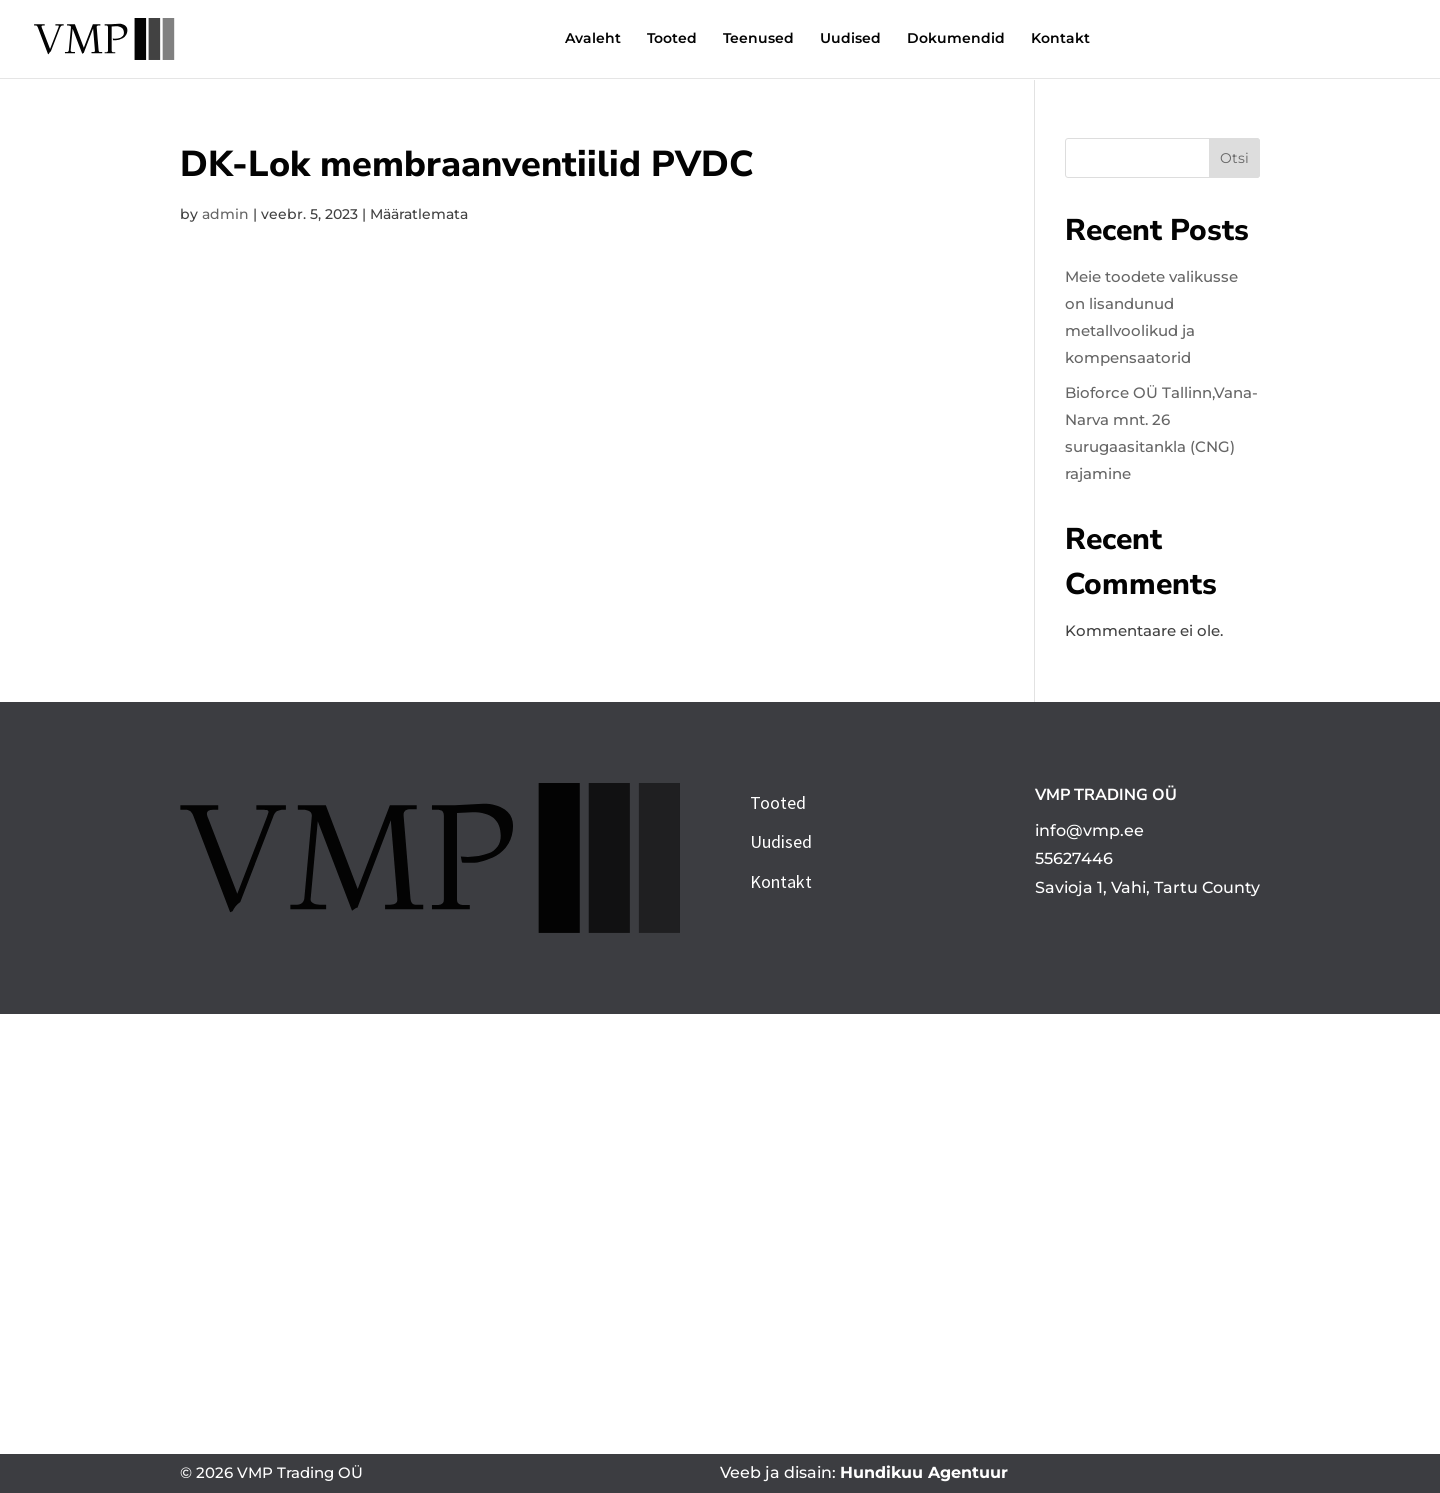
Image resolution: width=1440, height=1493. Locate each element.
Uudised (755, 41)
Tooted (577, 41)
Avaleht (498, 41)
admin (225, 214)
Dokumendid (861, 41)
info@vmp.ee (1089, 830)
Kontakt (965, 41)
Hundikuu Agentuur (924, 1472)
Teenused (663, 41)
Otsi (1234, 158)
